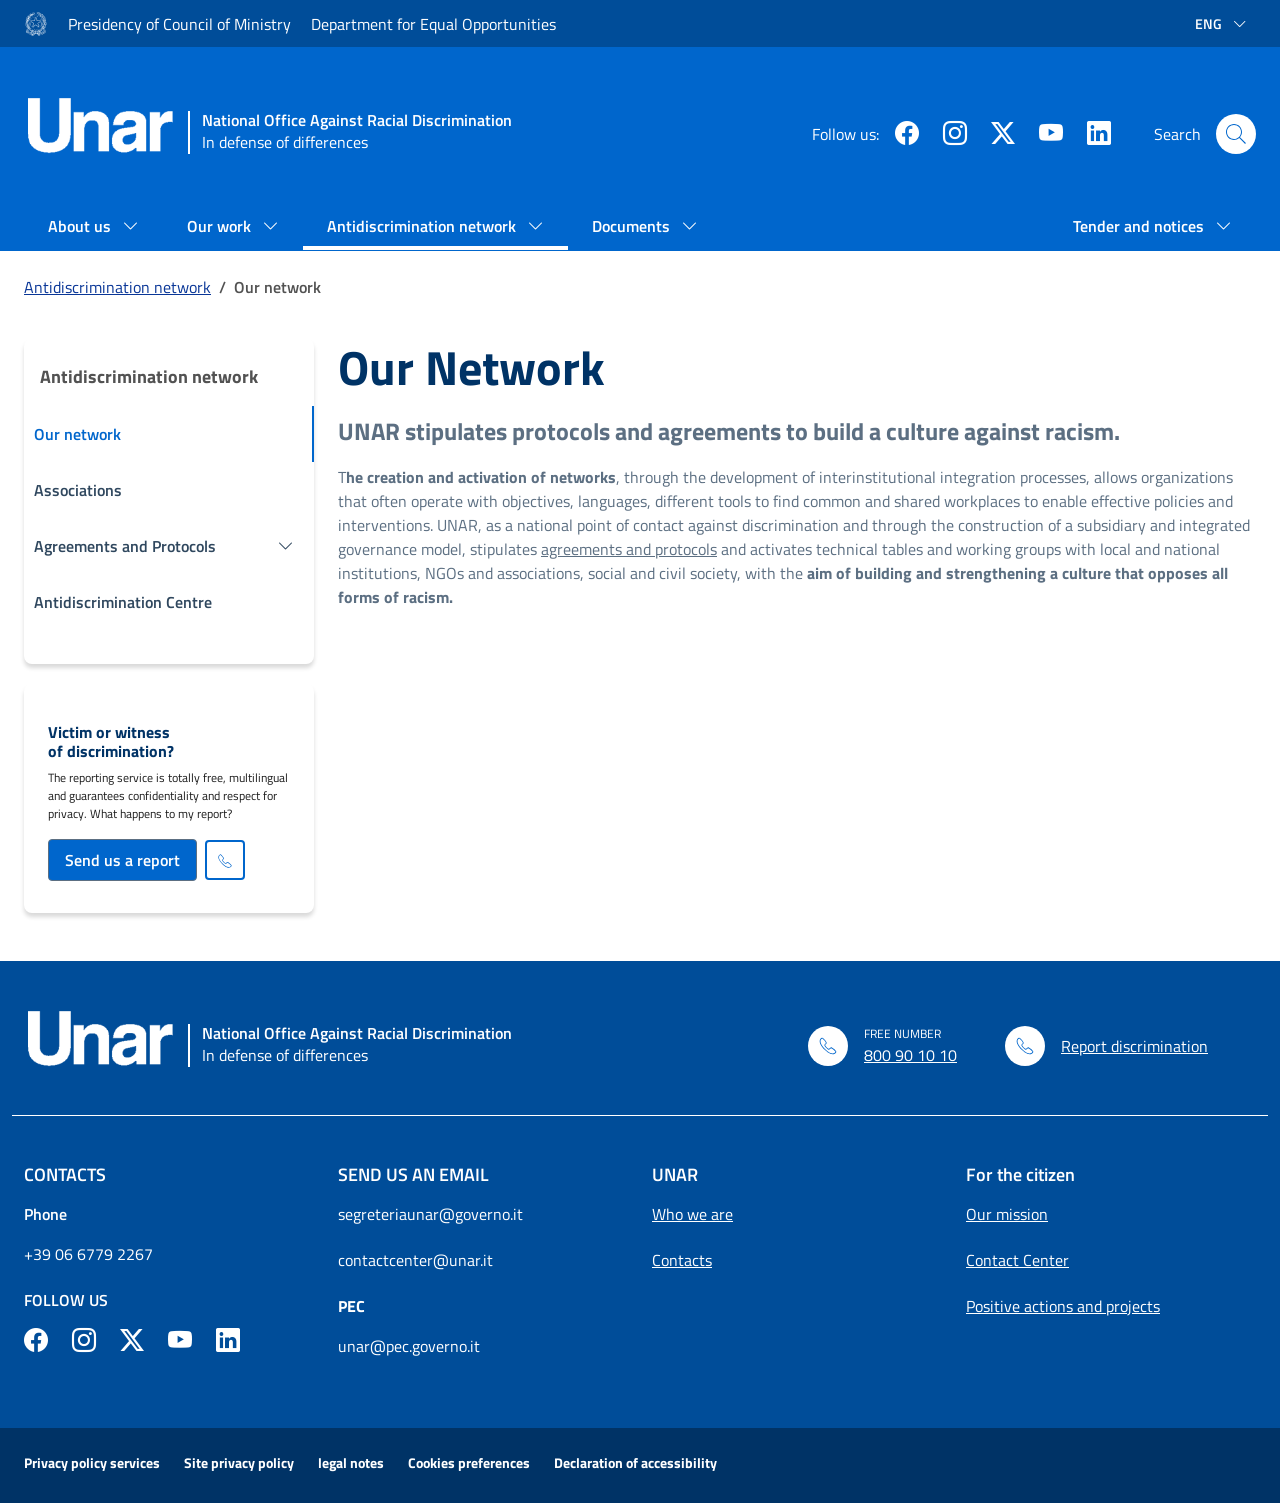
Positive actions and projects (1063, 1306)
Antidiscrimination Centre (123, 602)
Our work (221, 226)
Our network (77, 434)
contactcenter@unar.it (415, 1260)
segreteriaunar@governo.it (430, 1214)
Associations (78, 490)
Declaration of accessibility (635, 1462)
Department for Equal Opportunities (433, 24)
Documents (633, 226)
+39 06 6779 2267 (88, 1254)
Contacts (682, 1260)
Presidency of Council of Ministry (179, 24)
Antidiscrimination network (423, 226)
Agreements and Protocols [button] (125, 546)
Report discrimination (1134, 1046)
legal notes (351, 1462)
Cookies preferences (469, 1462)
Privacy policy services (92, 1462)
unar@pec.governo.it (409, 1346)
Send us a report (122, 860)
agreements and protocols (629, 549)
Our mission (1007, 1214)
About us (81, 226)
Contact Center (1017, 1260)
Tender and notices (1140, 226)
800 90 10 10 (910, 1055)
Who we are (692, 1214)
